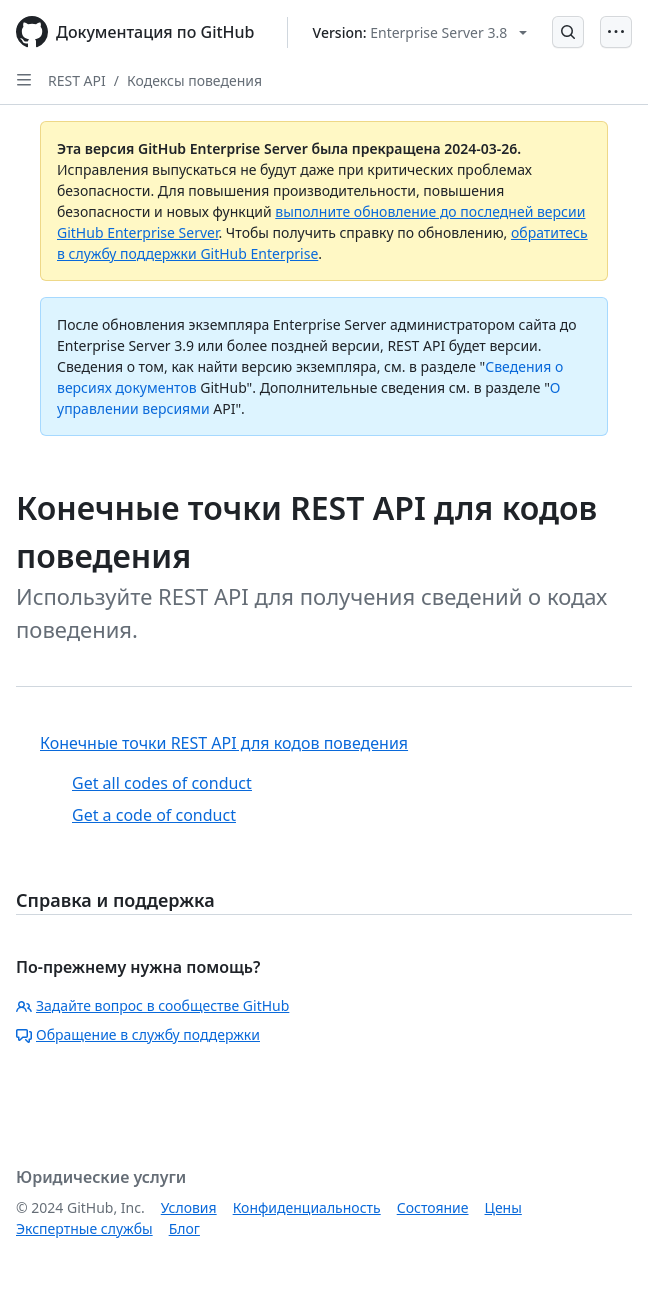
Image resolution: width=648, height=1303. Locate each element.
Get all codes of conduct (162, 783)
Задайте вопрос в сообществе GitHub (152, 1005)
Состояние (433, 1207)
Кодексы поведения (194, 80)
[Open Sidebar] (24, 80)
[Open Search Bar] (568, 32)
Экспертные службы (84, 1228)
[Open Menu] (616, 32)
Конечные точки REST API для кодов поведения (224, 743)
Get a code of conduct (154, 815)
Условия (189, 1207)
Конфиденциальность (307, 1207)
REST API (77, 80)
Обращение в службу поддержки (138, 1034)
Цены (503, 1207)
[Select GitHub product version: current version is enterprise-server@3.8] (420, 32)
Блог (184, 1228)
